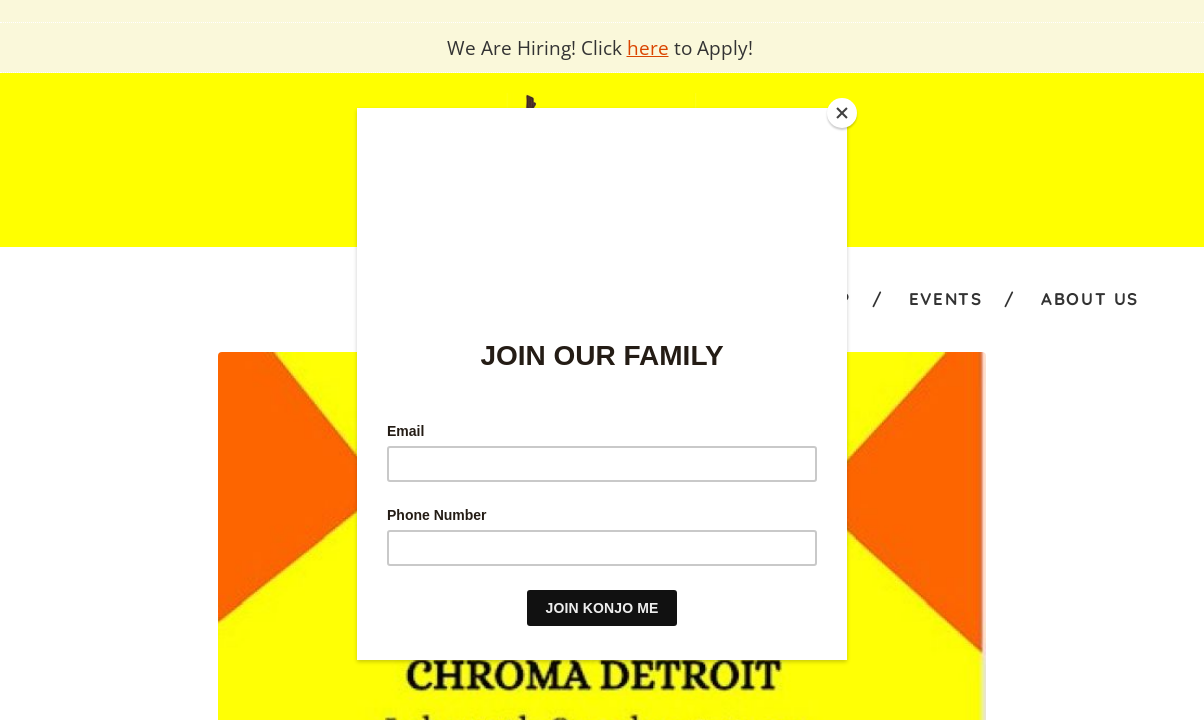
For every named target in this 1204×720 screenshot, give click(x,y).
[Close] (842, 113)
